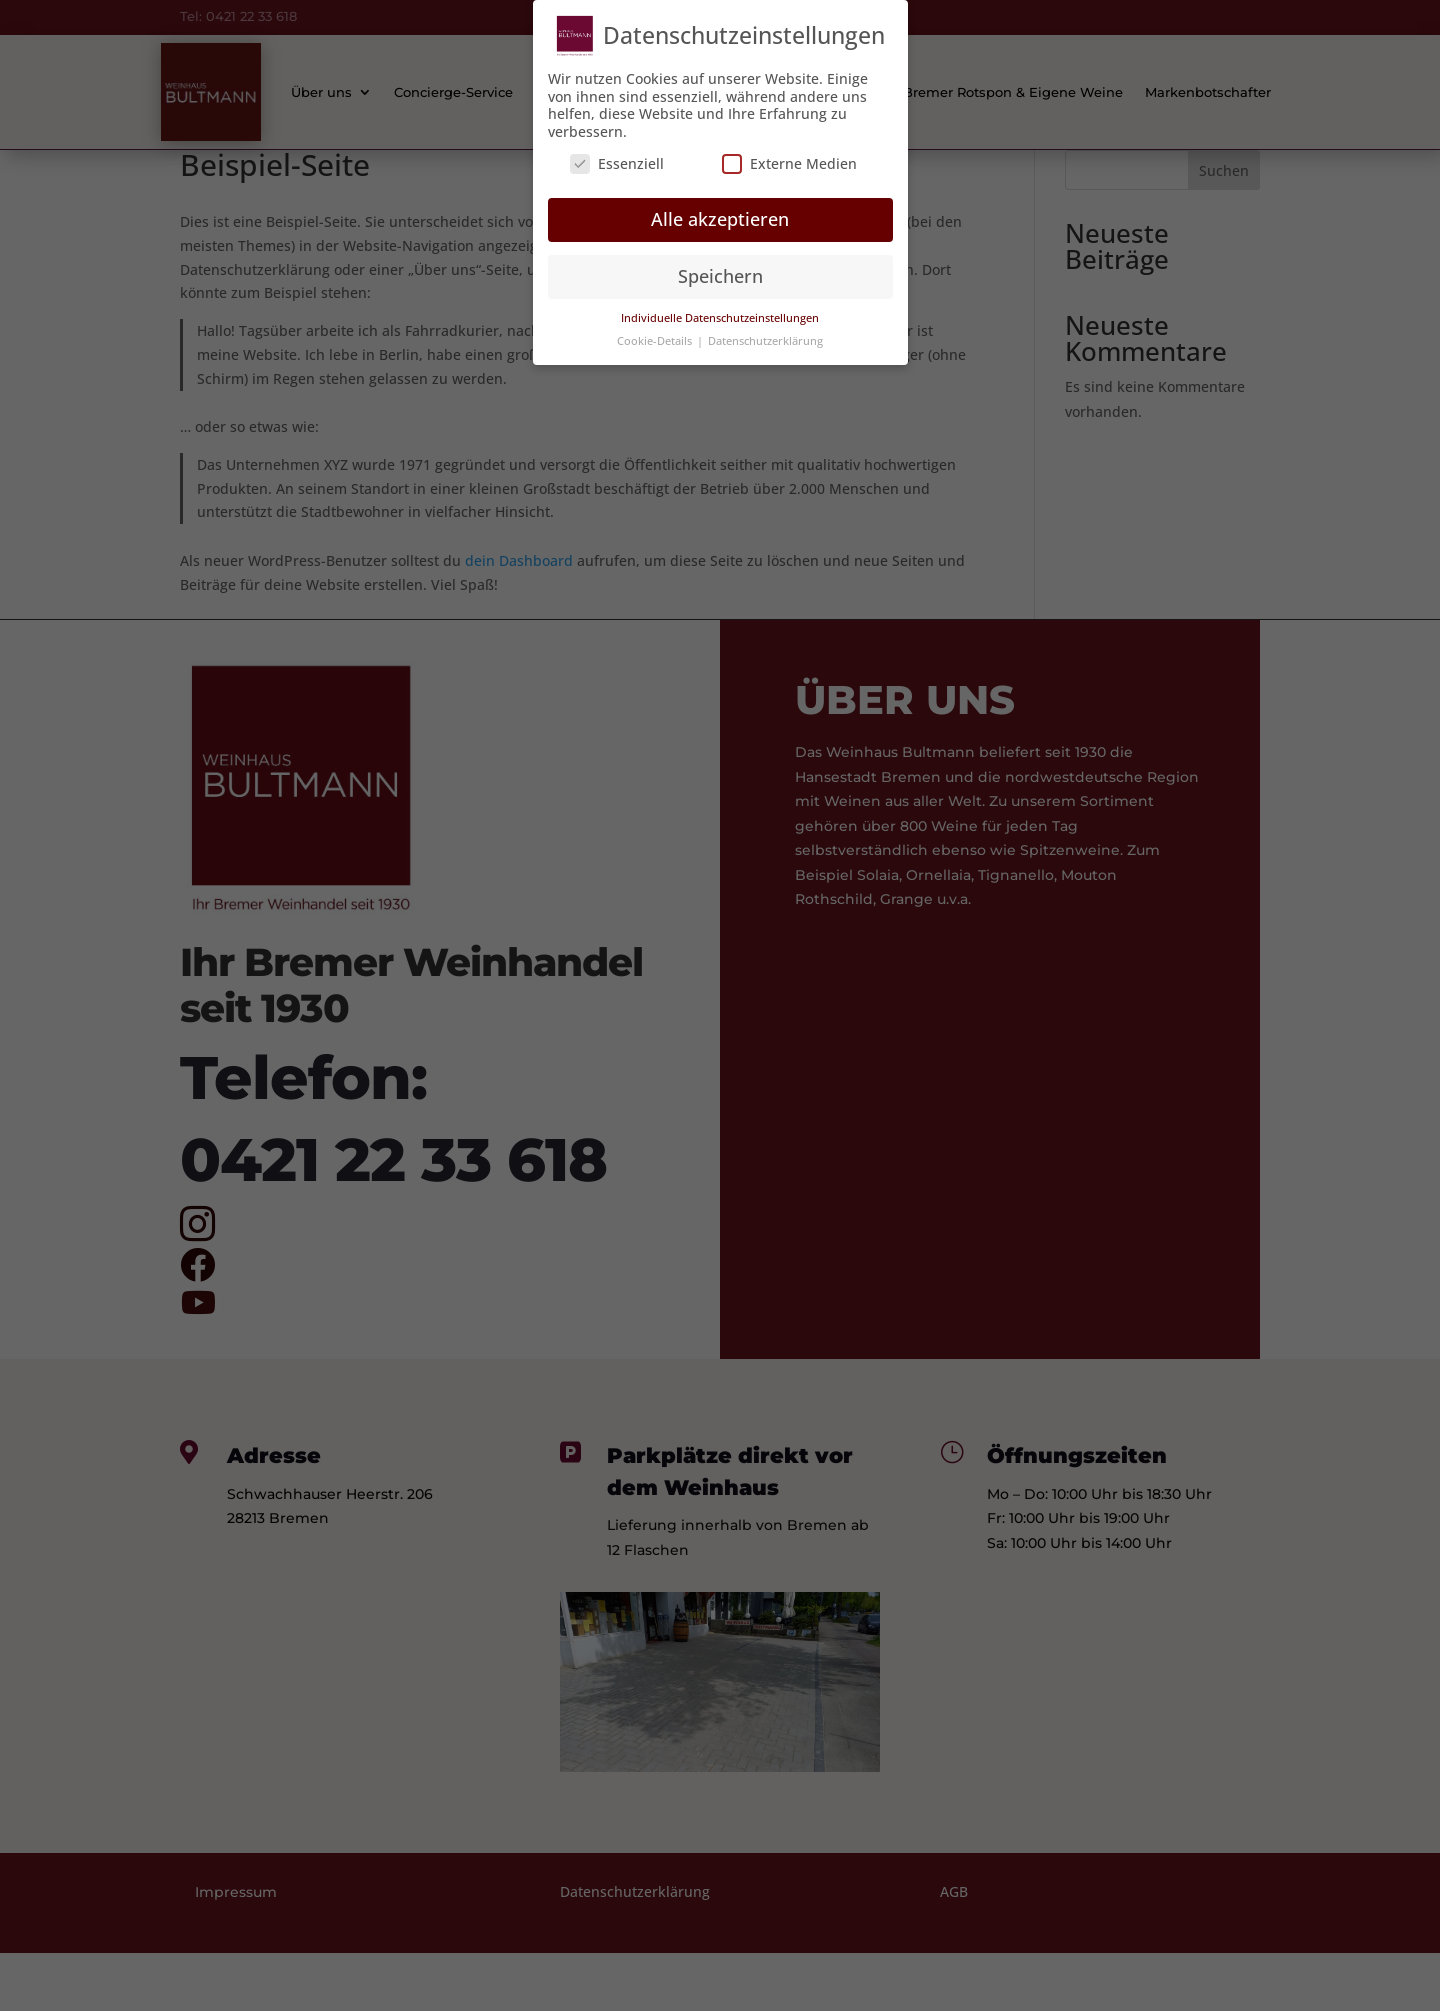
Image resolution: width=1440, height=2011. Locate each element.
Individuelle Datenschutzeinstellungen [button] (720, 307)
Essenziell (617, 152)
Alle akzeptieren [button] (720, 209)
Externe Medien (789, 152)
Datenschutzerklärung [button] (765, 330)
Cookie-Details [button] (656, 330)
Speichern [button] (720, 266)
